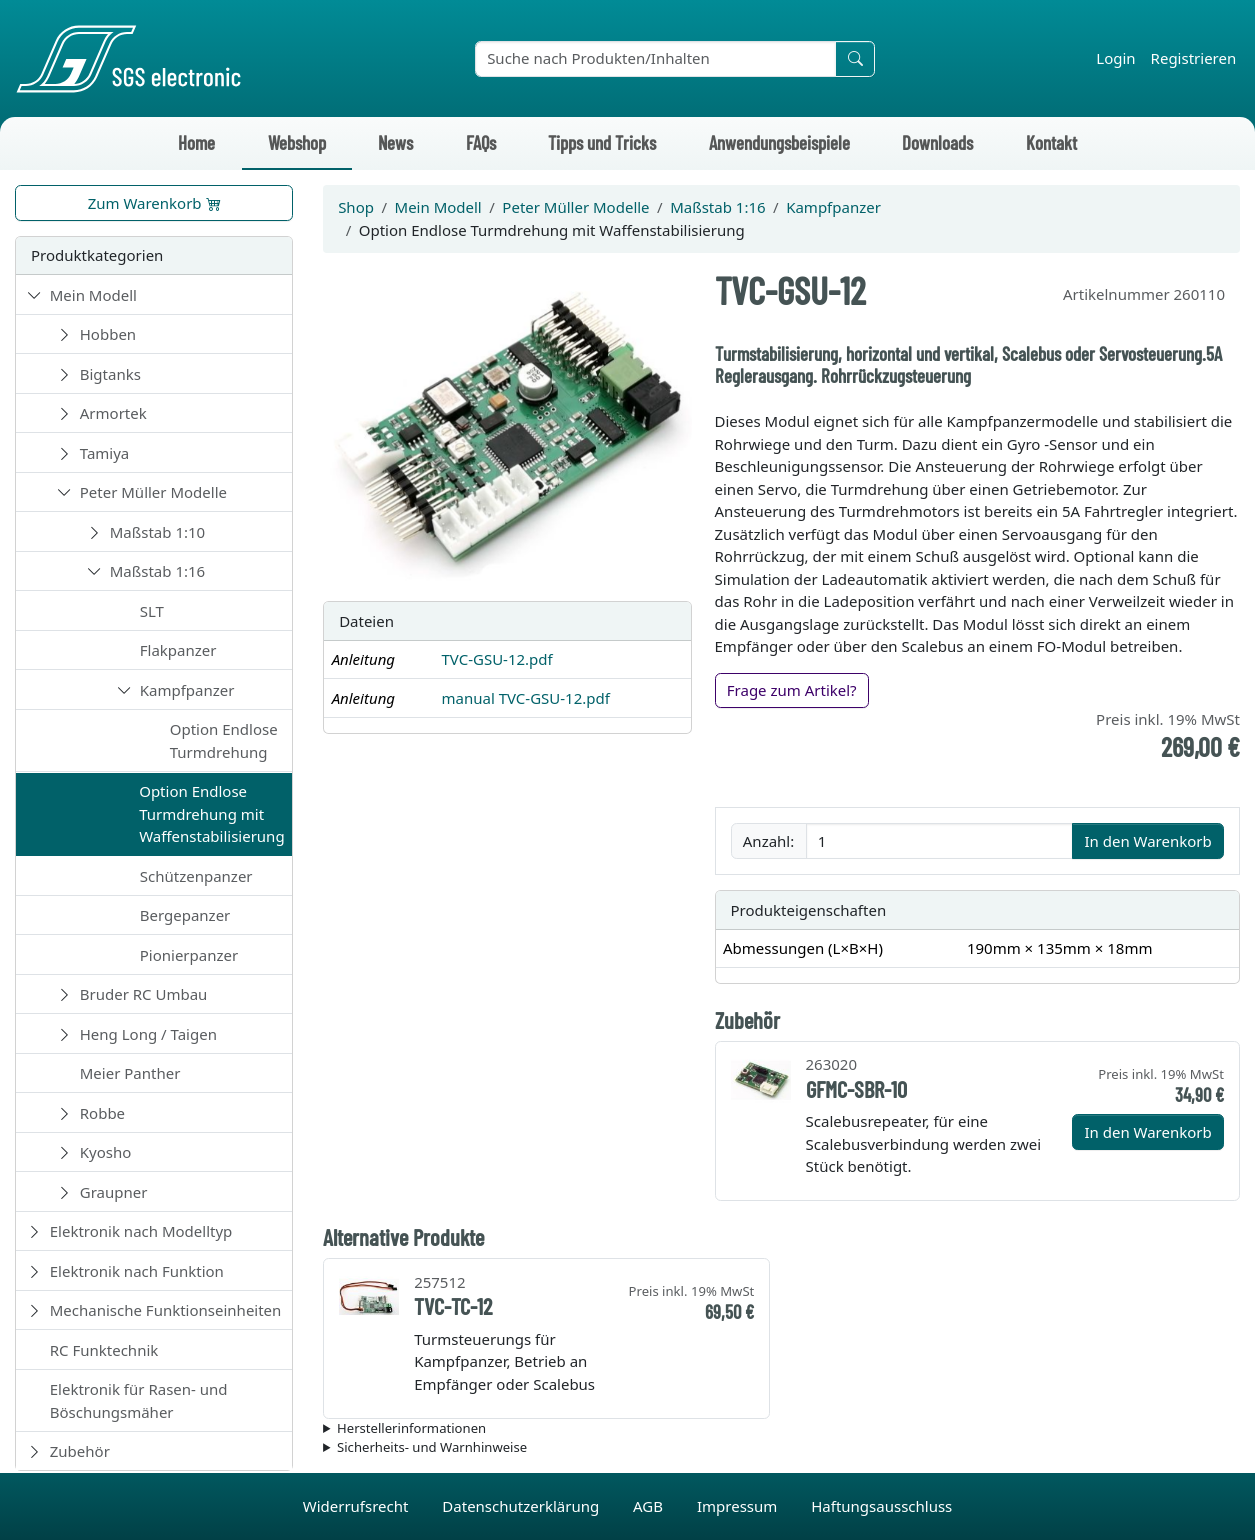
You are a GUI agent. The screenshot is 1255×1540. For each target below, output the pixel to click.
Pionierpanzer (189, 955)
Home (196, 142)
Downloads (937, 142)
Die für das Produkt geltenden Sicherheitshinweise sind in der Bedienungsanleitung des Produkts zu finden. (781, 1448)
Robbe (102, 1113)
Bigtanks (110, 374)
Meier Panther (130, 1073)
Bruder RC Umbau (144, 994)
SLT (152, 611)
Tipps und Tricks (602, 142)
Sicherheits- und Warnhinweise (432, 1447)
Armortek (113, 413)
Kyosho (106, 1152)
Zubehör (80, 1451)
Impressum (739, 1506)
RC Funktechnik (104, 1350)
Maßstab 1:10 (157, 532)
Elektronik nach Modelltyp (141, 1231)
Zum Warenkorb (154, 203)
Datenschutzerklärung (522, 1506)
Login (1115, 58)
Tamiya (105, 453)
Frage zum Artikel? (792, 690)
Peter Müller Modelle (153, 492)
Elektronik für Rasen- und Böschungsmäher (139, 1400)
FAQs (481, 142)
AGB (650, 1506)
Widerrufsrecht (358, 1506)
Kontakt (1051, 142)
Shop (356, 207)
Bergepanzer (185, 915)
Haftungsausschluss (881, 1506)
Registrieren (1194, 58)
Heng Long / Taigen (148, 1034)
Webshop (297, 142)
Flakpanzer (178, 650)
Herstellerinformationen (411, 1428)
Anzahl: (768, 841)
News (395, 142)
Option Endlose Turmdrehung (224, 740)
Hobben (108, 334)
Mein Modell (93, 295)
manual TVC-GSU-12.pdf (525, 698)
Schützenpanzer (196, 876)
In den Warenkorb (1147, 841)
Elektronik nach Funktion (137, 1271)
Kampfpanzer (187, 690)
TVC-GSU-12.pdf (496, 659)
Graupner (114, 1192)
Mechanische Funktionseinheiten (166, 1310)
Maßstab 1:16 (157, 571)
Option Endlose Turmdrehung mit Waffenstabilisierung (211, 813)
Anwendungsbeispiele (779, 142)
